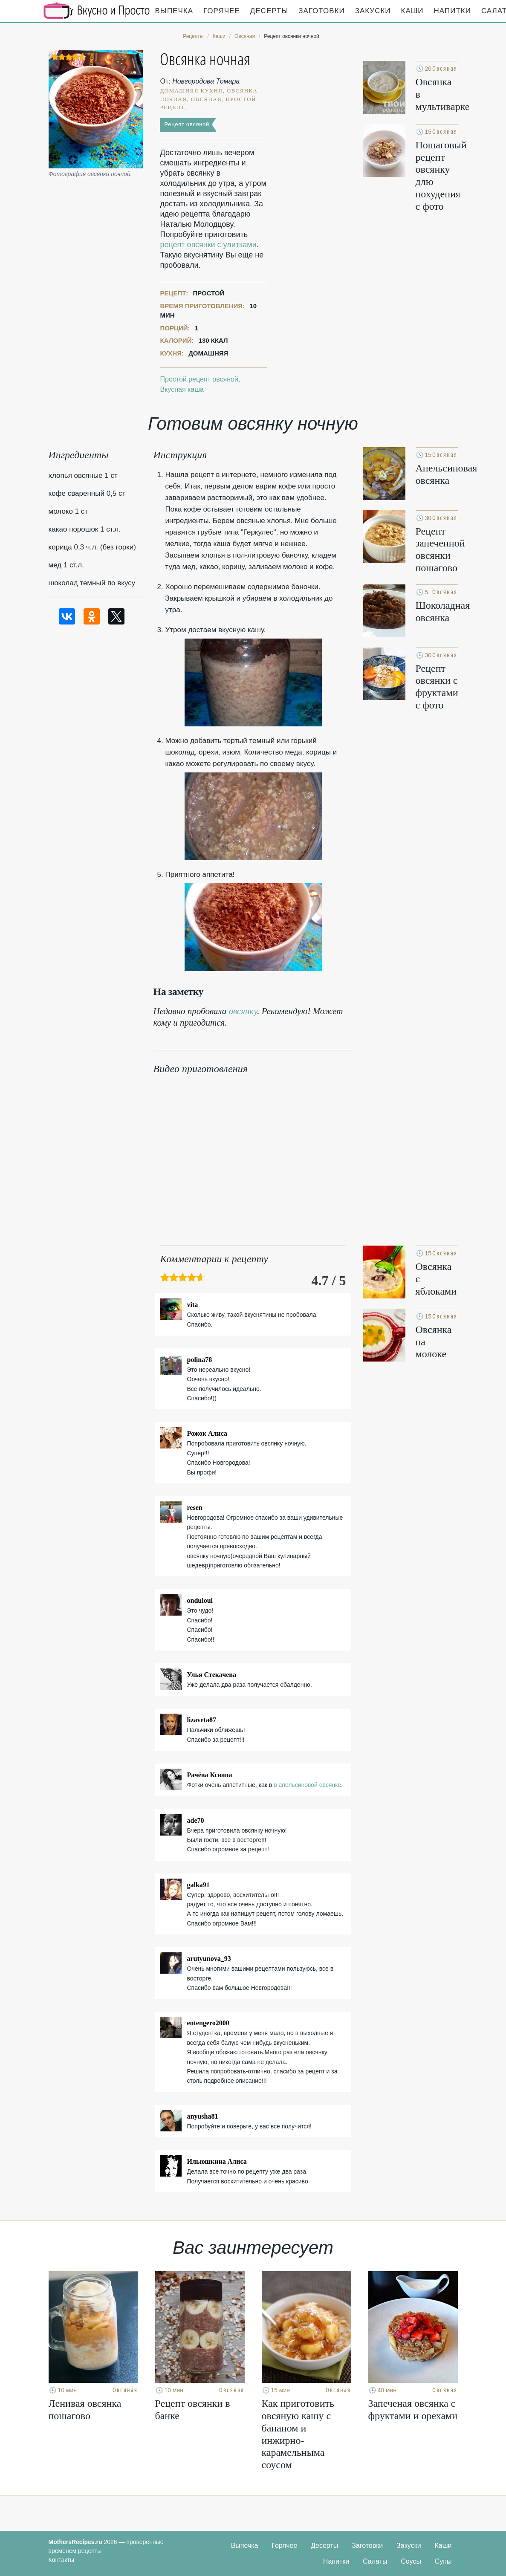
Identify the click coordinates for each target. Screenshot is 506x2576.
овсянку (243, 1011)
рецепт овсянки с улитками (208, 244)
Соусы (411, 2561)
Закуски (373, 11)
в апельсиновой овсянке (307, 1784)
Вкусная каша (182, 389)
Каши (412, 11)
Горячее (221, 11)
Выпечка (174, 11)
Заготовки (321, 11)
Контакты (61, 2559)
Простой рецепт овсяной (199, 379)
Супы (443, 2561)
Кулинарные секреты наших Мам (96, 10)
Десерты (269, 11)
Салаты (375, 2561)
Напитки (452, 11)
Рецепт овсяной (186, 124)
